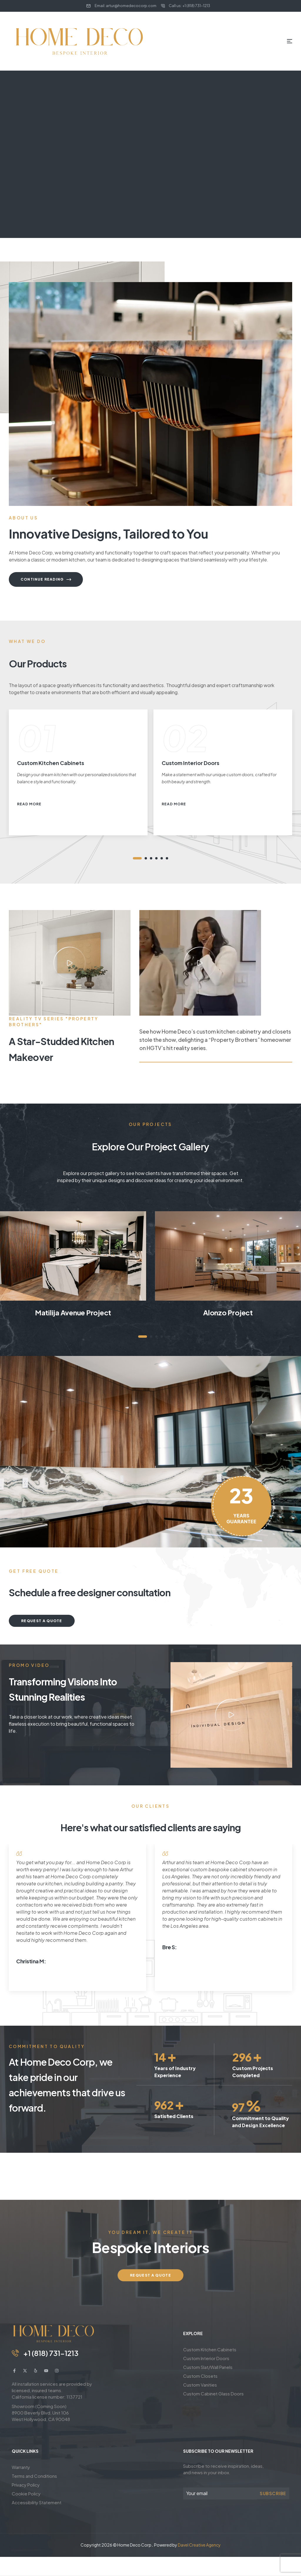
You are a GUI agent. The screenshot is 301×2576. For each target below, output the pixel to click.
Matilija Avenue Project (73, 1312)
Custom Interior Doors (206, 2358)
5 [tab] (161, 858)
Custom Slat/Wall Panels (208, 2367)
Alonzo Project (228, 1312)
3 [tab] (151, 858)
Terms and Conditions (34, 2476)
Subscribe (273, 2493)
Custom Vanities (200, 2384)
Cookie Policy (26, 2493)
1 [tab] (137, 858)
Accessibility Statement (36, 2502)
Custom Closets (200, 2376)
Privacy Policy (26, 2484)
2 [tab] (146, 858)
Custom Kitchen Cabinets (209, 2349)
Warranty (21, 2467)
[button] (70, 963)
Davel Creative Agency (199, 2544)
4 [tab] (156, 858)
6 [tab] (167, 858)
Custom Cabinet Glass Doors (213, 2393)
